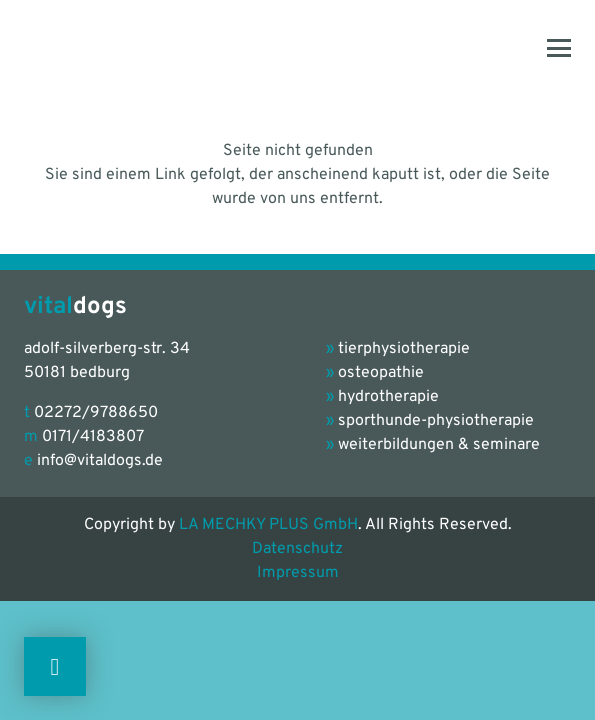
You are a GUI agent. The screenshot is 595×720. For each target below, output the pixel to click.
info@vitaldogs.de (100, 461)
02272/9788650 (96, 413)
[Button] (55, 666)
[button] (559, 48)
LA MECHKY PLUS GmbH (268, 525)
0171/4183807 (93, 437)
